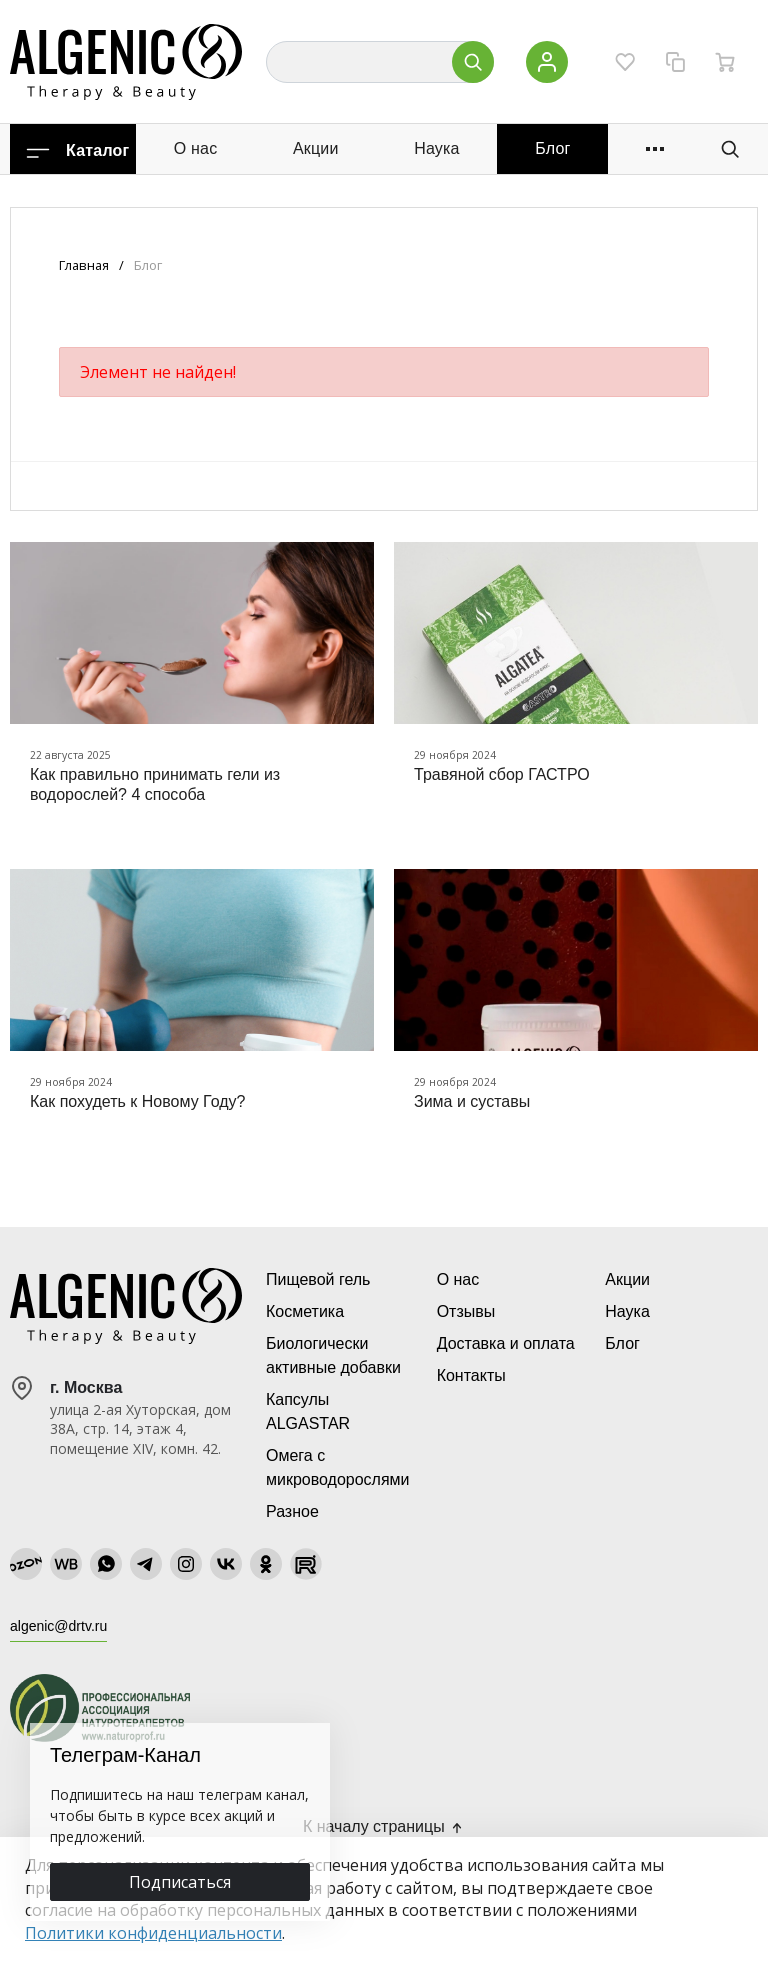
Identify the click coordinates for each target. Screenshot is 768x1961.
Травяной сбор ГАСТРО (502, 774)
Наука (437, 148)
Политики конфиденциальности (153, 1933)
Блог (552, 148)
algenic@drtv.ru (58, 1626)
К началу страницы (384, 1827)
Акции (316, 148)
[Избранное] (625, 62)
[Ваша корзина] (725, 62)
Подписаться (180, 1882)
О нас (196, 148)
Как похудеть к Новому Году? (137, 1101)
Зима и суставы (472, 1101)
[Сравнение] (675, 62)
